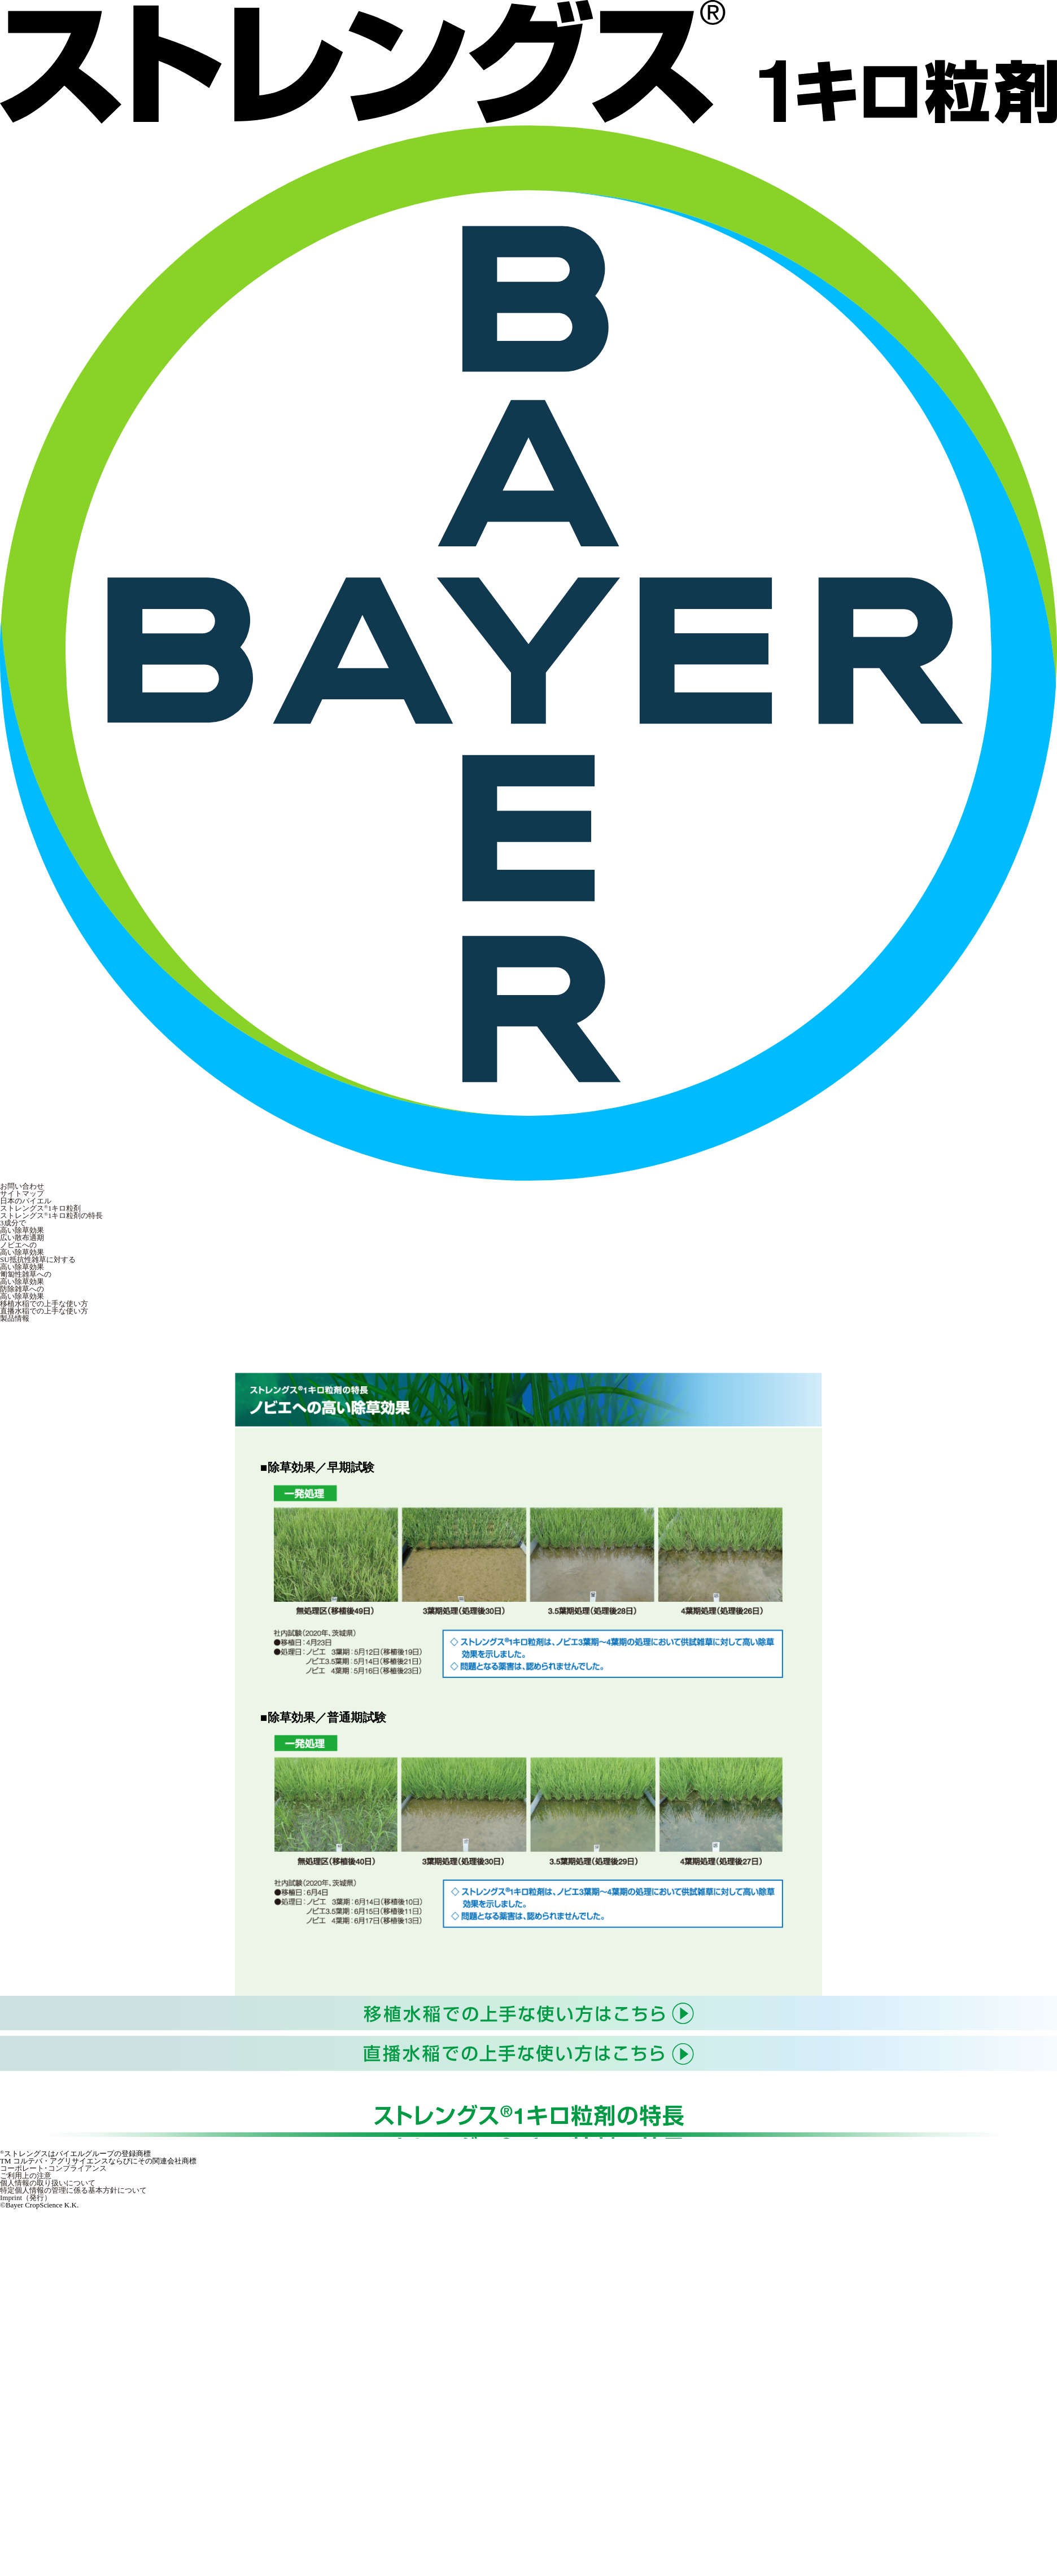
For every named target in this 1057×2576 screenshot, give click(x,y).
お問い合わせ (22, 1186)
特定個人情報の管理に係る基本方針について (73, 2190)
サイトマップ (22, 1193)
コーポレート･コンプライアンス (53, 2168)
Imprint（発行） (25, 2197)
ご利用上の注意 (25, 2175)
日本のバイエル (25, 1201)
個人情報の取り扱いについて (47, 2183)
